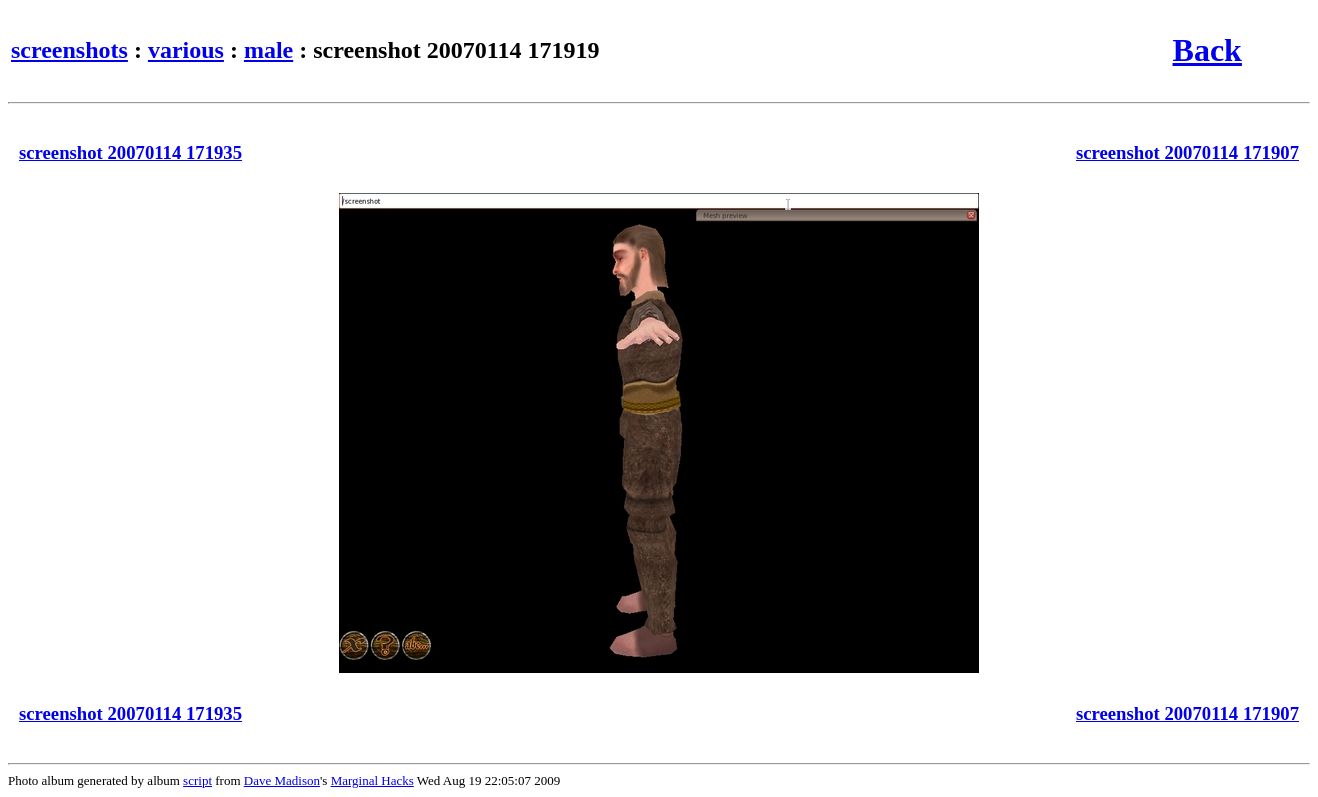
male (268, 50)
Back (1207, 50)
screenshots (69, 50)
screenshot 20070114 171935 (130, 152)
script (197, 780)
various (186, 50)
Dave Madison (282, 780)
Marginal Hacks (372, 780)
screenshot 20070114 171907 (1187, 152)
